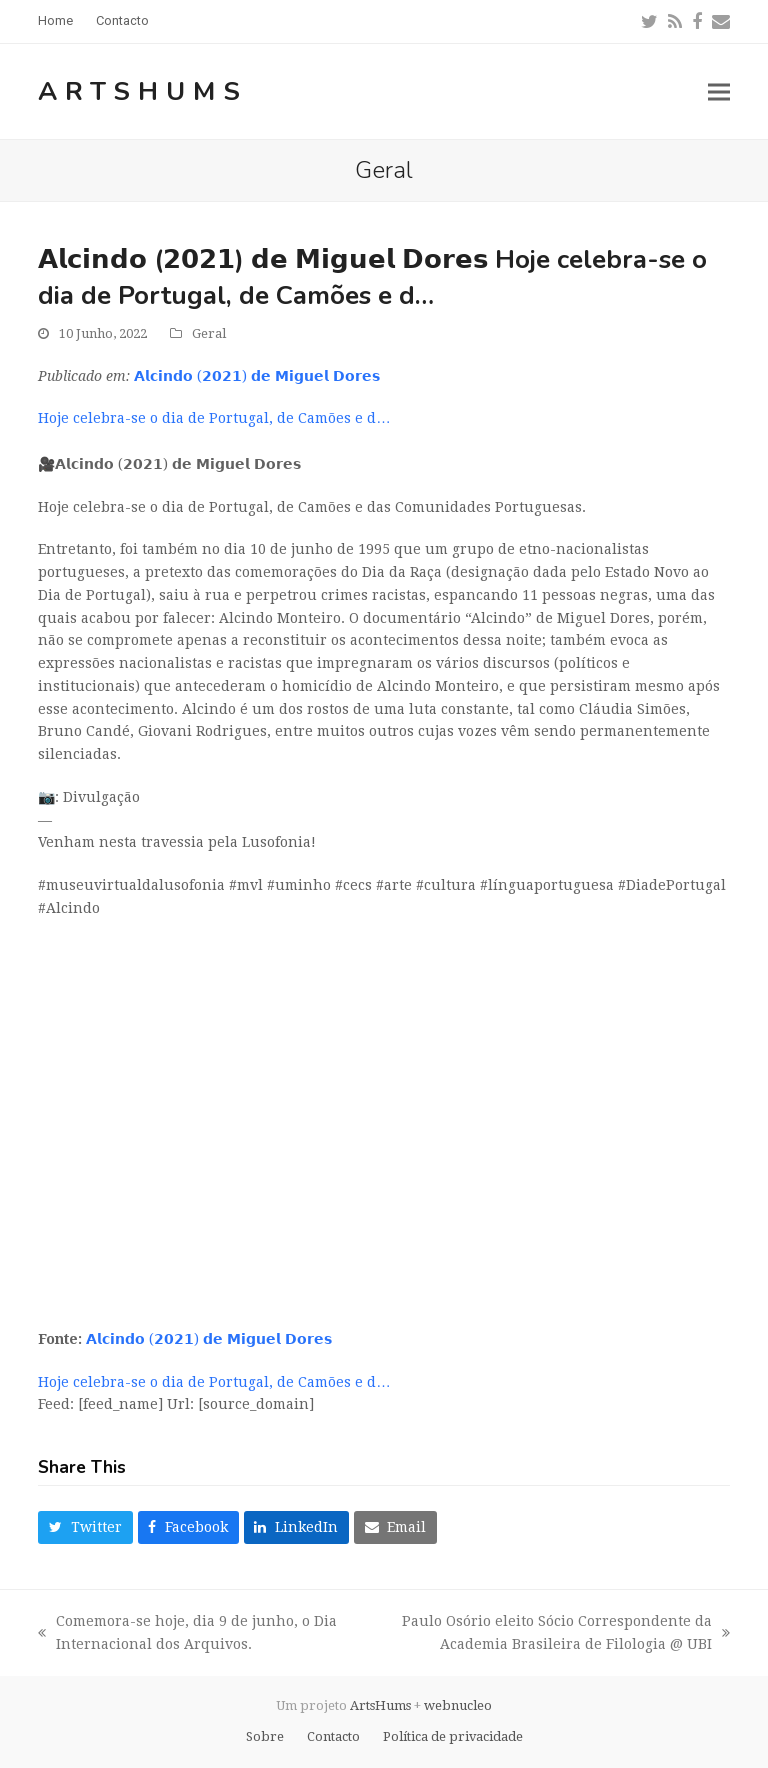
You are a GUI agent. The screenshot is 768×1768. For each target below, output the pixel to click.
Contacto (333, 1736)
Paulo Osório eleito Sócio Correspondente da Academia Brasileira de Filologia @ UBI (546, 1634)
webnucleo (458, 1705)
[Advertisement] (384, 1168)
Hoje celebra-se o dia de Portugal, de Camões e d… (214, 418)
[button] (719, 91)
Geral (209, 333)
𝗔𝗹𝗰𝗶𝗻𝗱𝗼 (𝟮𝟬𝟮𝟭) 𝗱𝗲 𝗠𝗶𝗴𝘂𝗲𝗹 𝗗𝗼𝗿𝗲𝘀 (257, 376)
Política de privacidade (453, 1736)
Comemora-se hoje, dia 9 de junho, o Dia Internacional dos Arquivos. (187, 1634)
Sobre (265, 1736)
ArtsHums (143, 91)
